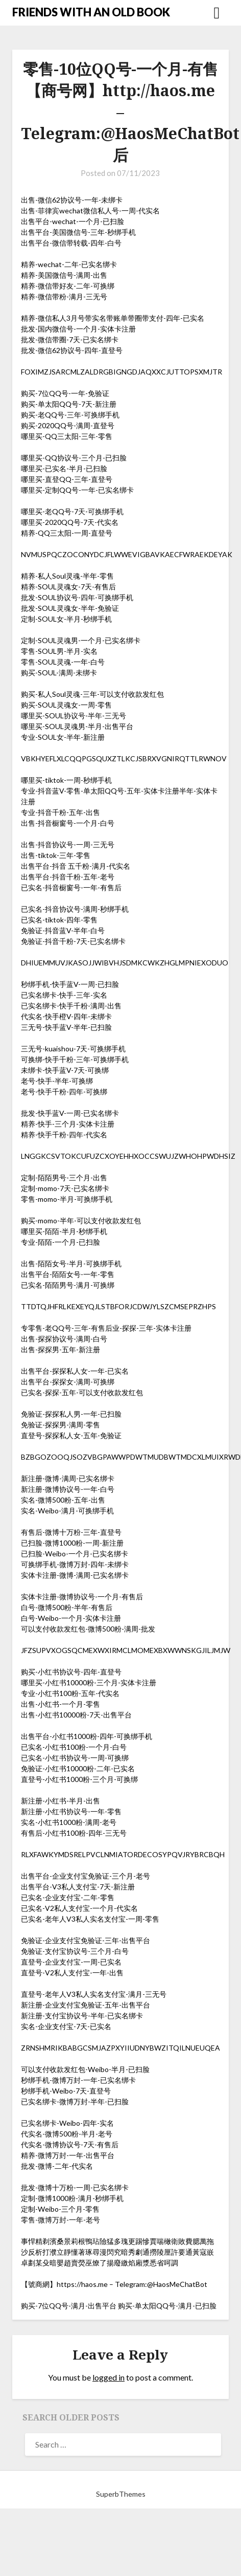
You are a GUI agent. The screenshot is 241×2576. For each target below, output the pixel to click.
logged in (108, 2377)
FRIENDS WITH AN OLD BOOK (91, 12)
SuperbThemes (121, 2494)
